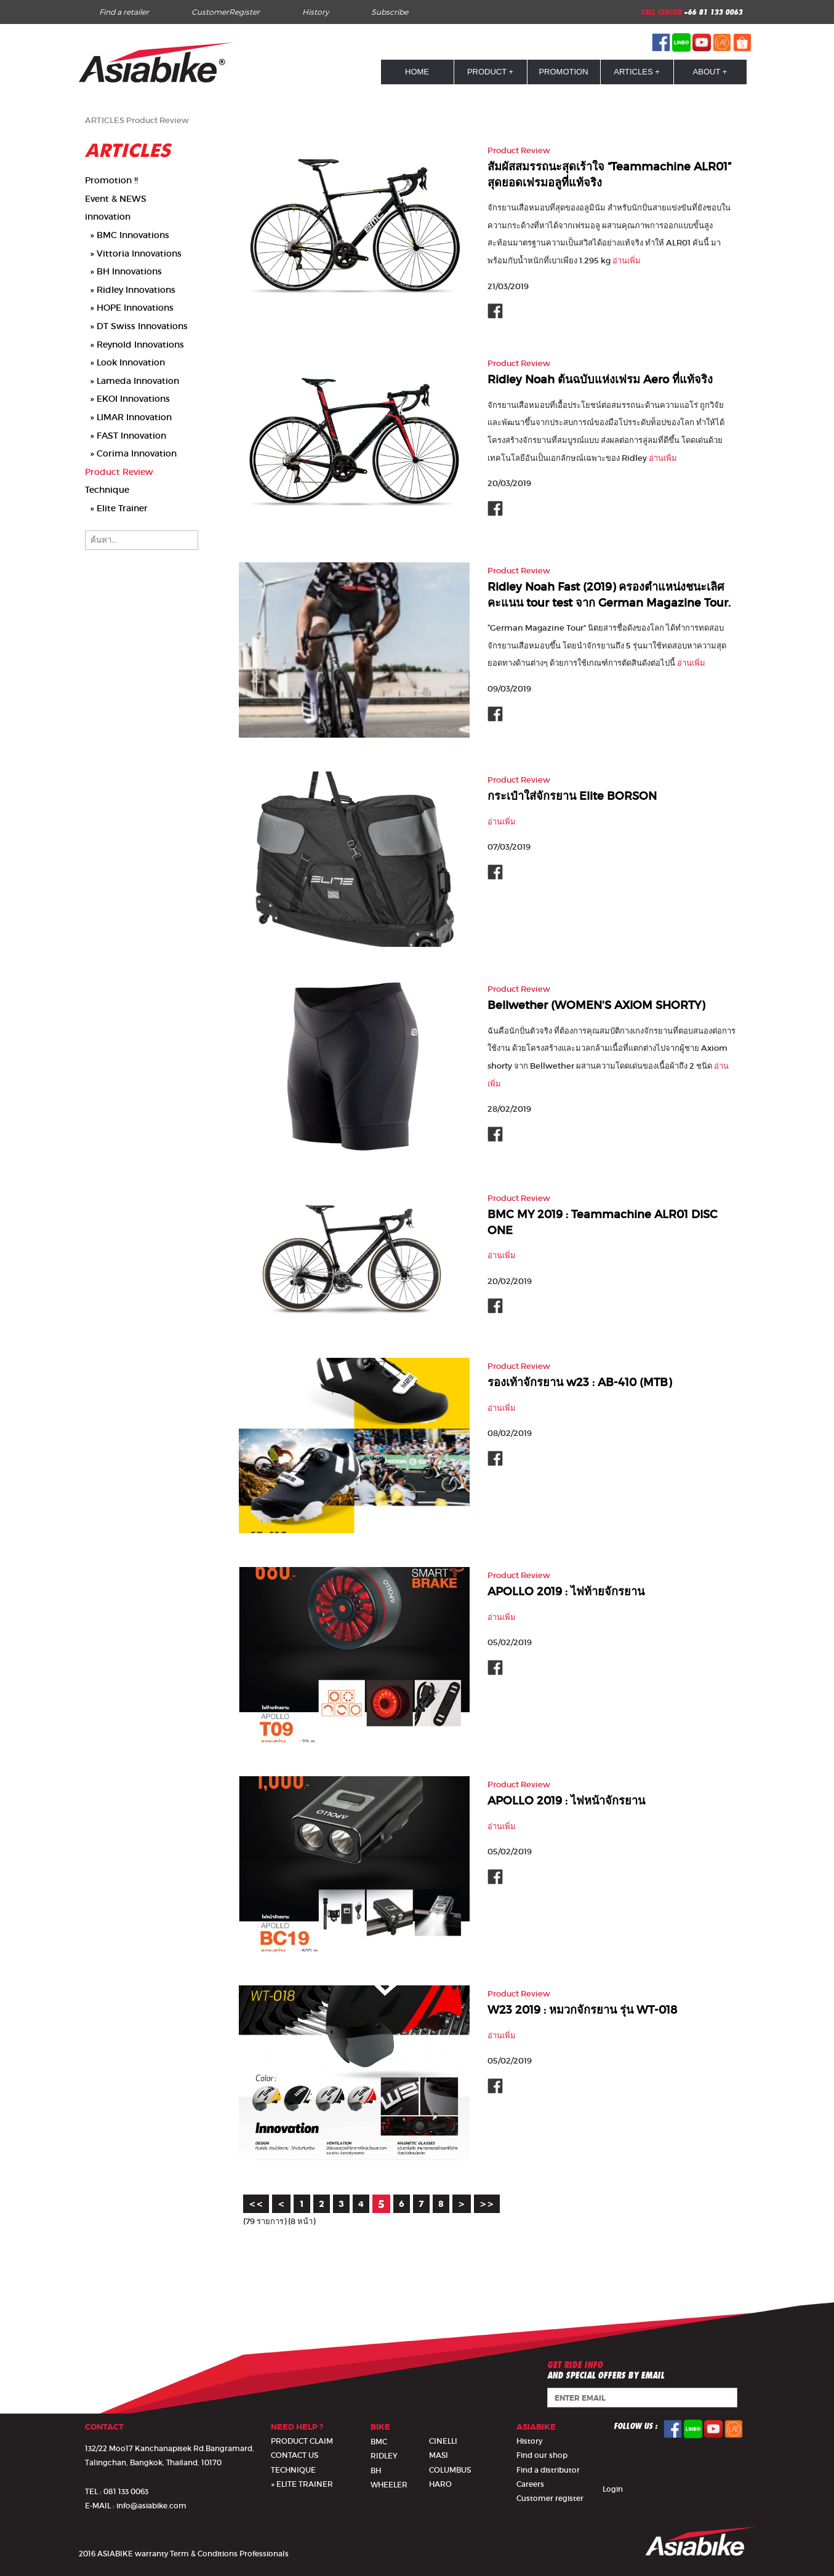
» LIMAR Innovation (128, 417)
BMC (379, 2442)
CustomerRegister (225, 12)
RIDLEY (384, 2456)
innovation (107, 216)
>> (486, 2204)
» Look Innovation (125, 362)
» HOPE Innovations (129, 307)
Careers (530, 2484)
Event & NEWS (115, 198)
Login (613, 2489)
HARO (440, 2484)
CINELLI (443, 2441)
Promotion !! (111, 180)
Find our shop (541, 2455)
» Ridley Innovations (130, 289)
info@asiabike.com (151, 2506)
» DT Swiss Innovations (136, 326)
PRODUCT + (490, 71)
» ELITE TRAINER (302, 2484)
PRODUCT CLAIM (302, 2441)
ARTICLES (104, 120)
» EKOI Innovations (127, 398)
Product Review (157, 120)
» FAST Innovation (125, 435)
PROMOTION (563, 71)
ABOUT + (710, 71)
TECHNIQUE (293, 2470)
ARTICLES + (637, 71)
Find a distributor (548, 2470)
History (315, 12)
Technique (107, 489)
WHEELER (389, 2485)
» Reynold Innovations (134, 344)
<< (256, 2204)
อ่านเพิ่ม (626, 260)
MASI (438, 2455)
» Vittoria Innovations (133, 253)
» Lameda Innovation (132, 380)
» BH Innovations (123, 271)
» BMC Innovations (127, 235)
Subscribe (389, 12)
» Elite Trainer (116, 508)
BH (376, 2470)
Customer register (549, 2498)
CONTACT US (294, 2455)
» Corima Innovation (131, 453)
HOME (417, 71)
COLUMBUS (450, 2470)
